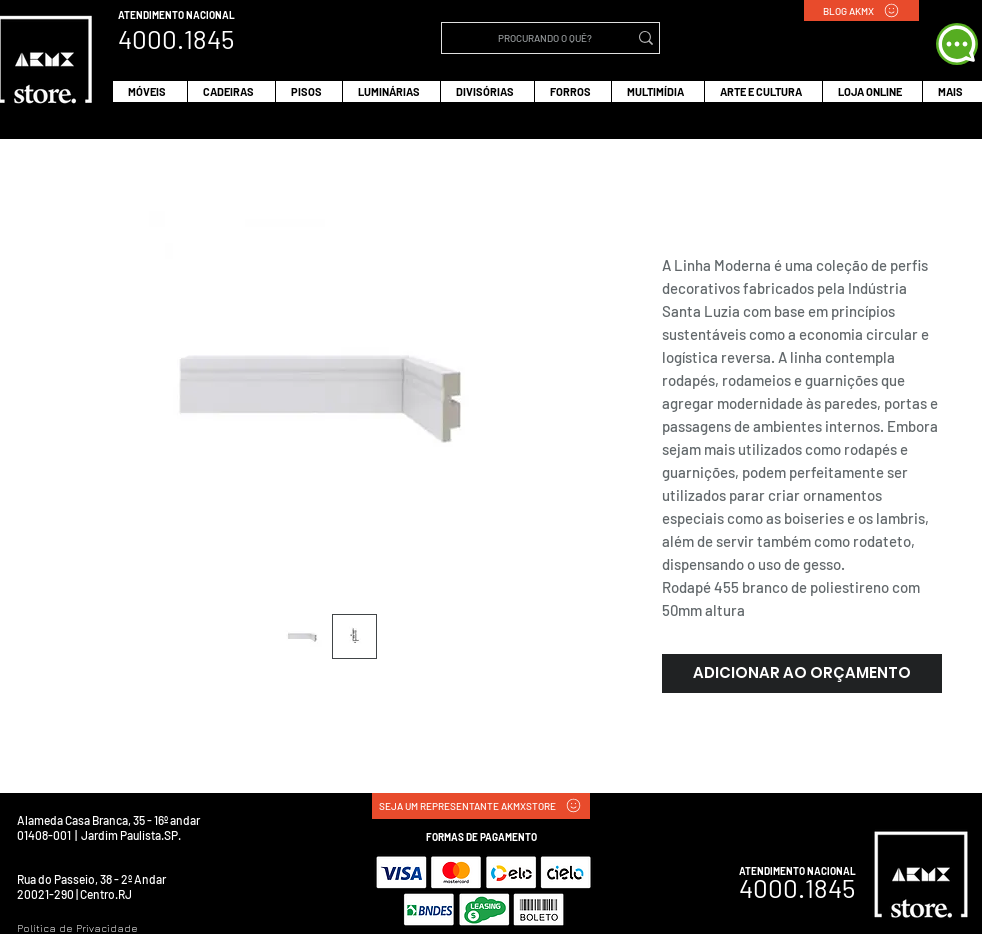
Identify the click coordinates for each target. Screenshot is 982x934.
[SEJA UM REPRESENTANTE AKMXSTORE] (481, 806)
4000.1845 (797, 887)
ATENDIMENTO (152, 15)
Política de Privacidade (77, 928)
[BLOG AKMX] (861, 10)
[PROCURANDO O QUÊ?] (544, 38)
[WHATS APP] (957, 44)
